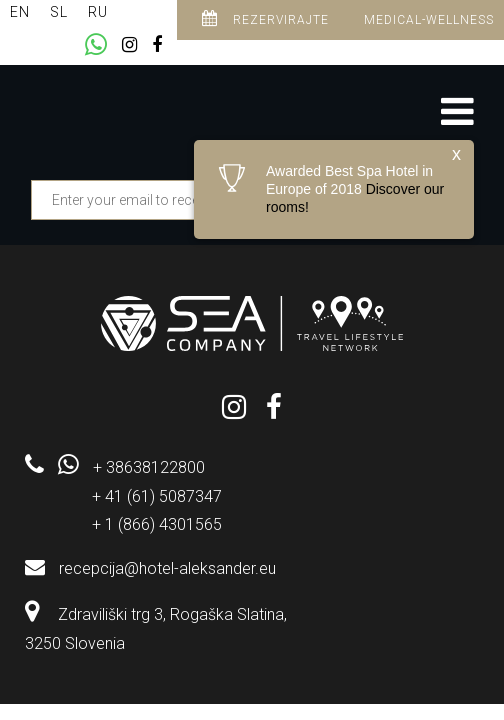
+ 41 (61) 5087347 (157, 496)
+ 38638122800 (149, 467)
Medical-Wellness (429, 20)
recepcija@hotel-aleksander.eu (167, 568)
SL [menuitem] (59, 12)
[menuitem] (20, 12)
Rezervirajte (265, 18)
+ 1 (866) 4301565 (157, 524)
